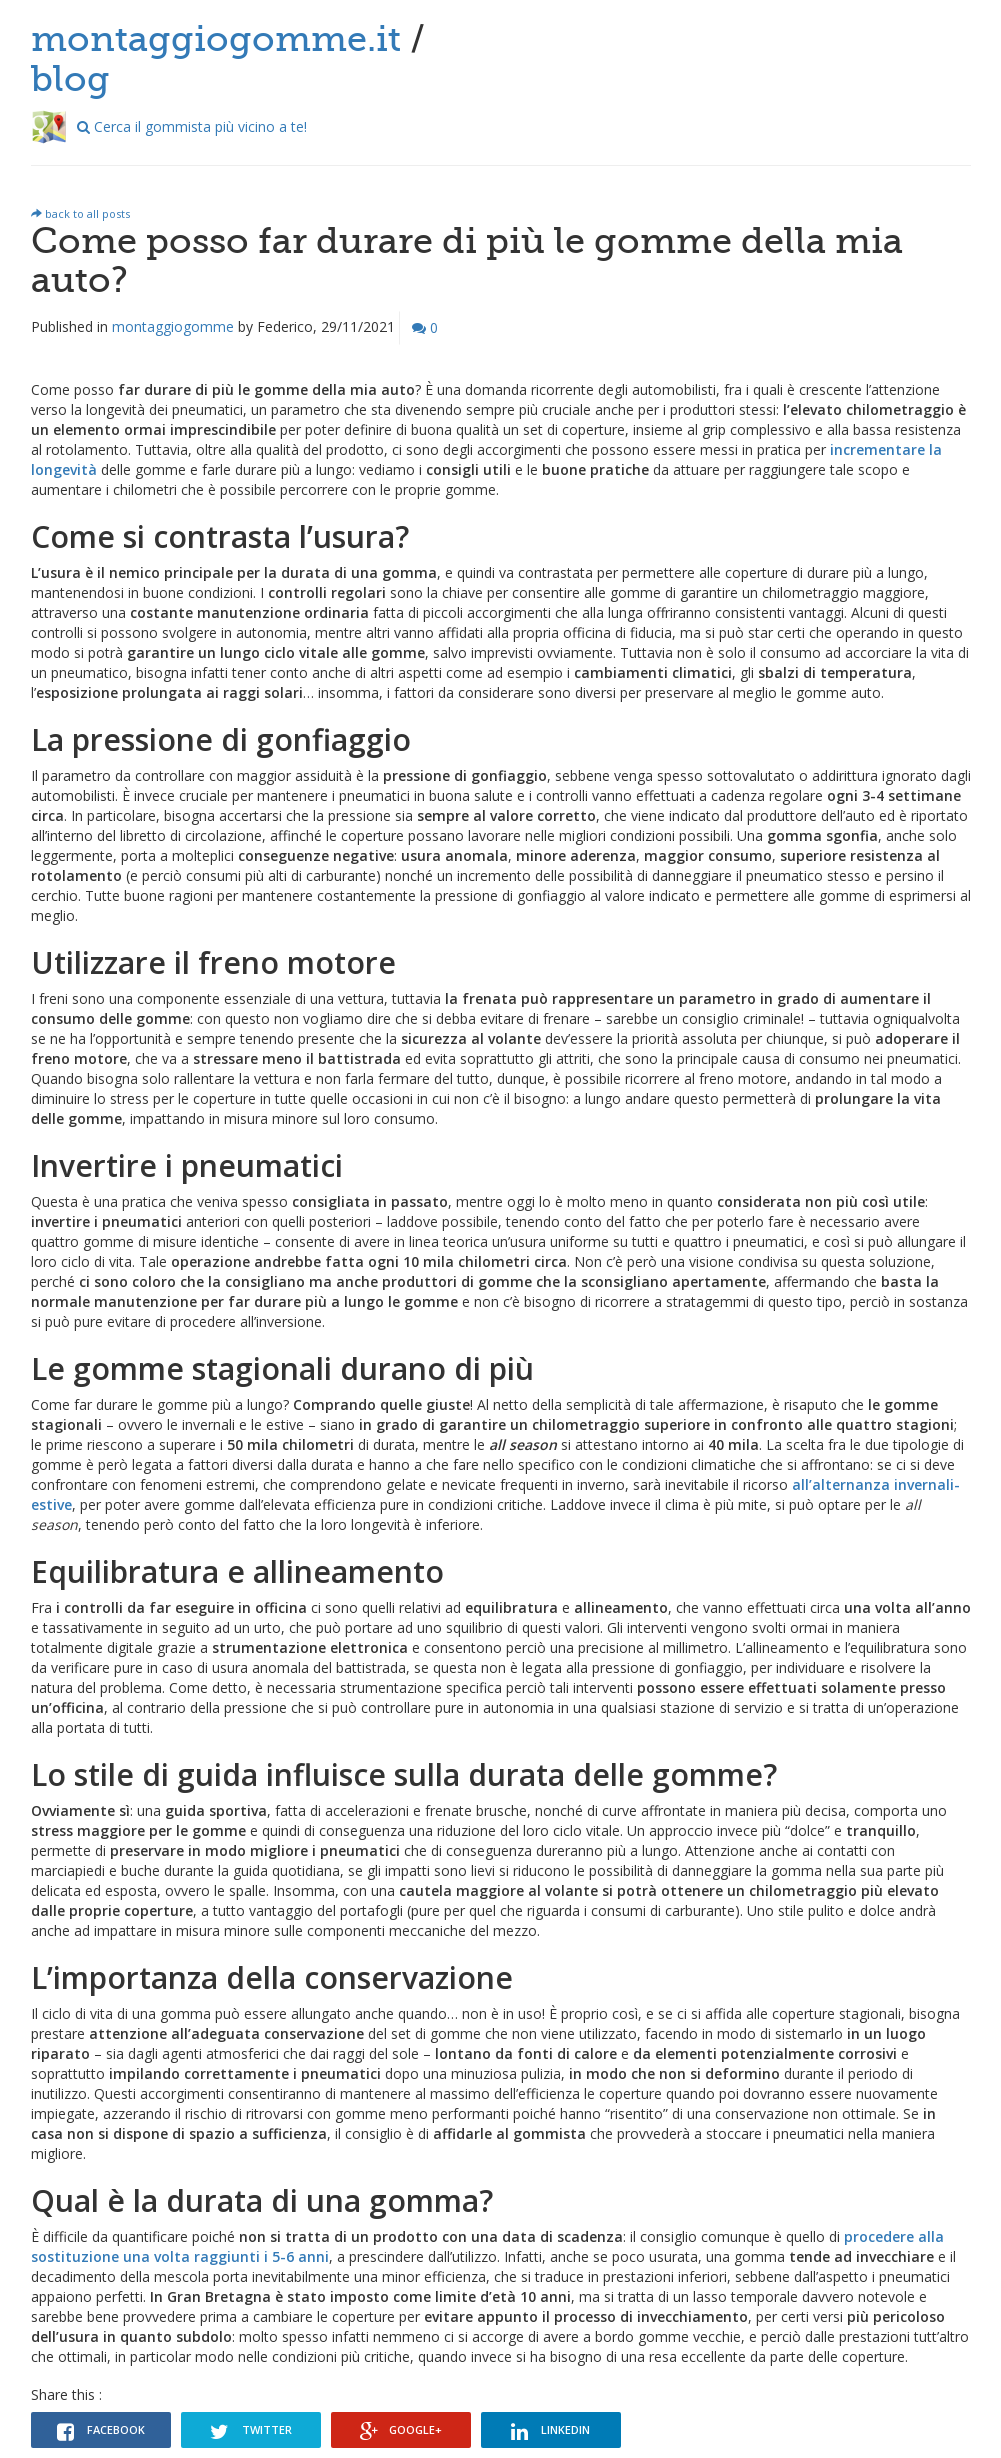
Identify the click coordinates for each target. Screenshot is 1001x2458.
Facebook (101, 2432)
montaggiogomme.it (216, 39)
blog (70, 79)
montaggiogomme (173, 326)
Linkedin (550, 2432)
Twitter (251, 2432)
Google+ (401, 2432)
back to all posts (80, 213)
